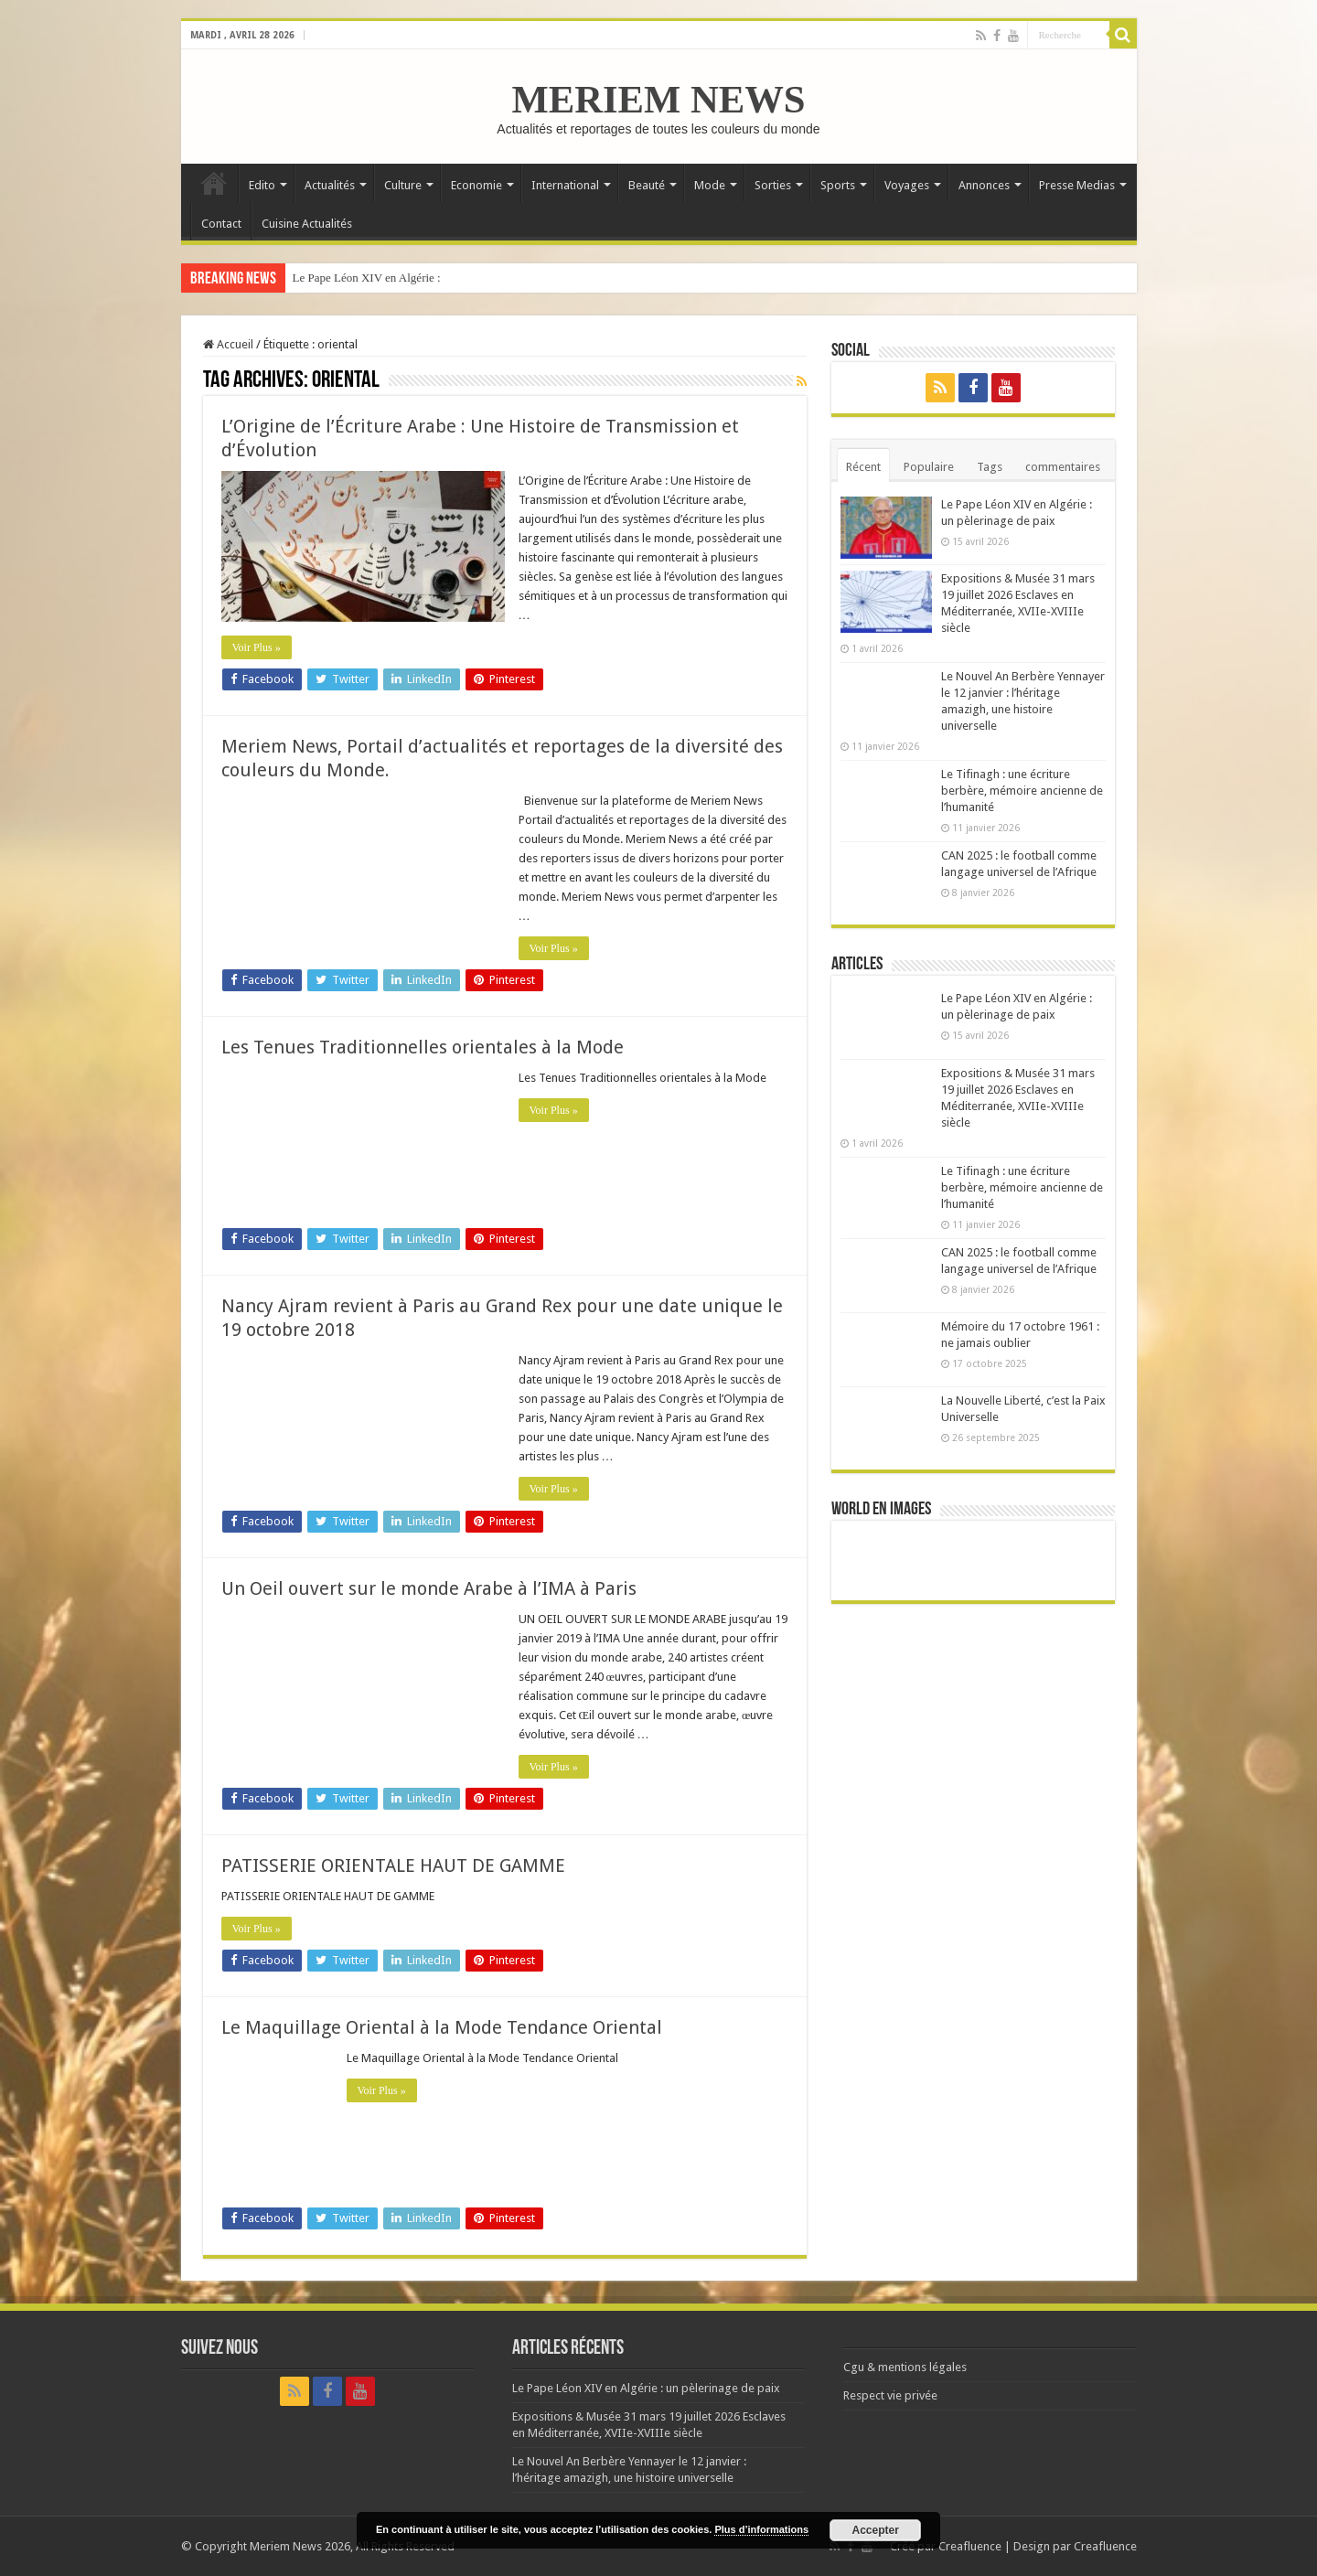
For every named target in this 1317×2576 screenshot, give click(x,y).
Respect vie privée (890, 2395)
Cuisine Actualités (307, 223)
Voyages (906, 185)
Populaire (929, 467)
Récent (863, 467)
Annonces (984, 185)
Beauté (646, 185)
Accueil (214, 183)
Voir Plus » (256, 647)
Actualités (330, 185)
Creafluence (969, 2546)
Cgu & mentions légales (905, 2367)
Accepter (875, 2530)
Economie (476, 185)
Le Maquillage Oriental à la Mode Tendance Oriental (441, 2027)
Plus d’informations (761, 2529)
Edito (262, 185)
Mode (709, 185)
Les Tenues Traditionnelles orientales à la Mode (422, 1047)
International (565, 185)
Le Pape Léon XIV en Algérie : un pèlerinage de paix (646, 2388)
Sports (837, 185)
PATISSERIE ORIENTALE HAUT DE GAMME (393, 1865)
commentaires (1062, 467)
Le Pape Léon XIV (338, 277)
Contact (221, 223)
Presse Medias (1077, 185)
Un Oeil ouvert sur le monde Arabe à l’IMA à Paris (429, 1588)
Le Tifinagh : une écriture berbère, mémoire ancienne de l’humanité (1022, 790)
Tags (989, 467)
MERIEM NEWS (658, 99)
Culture (403, 185)
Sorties (773, 185)
